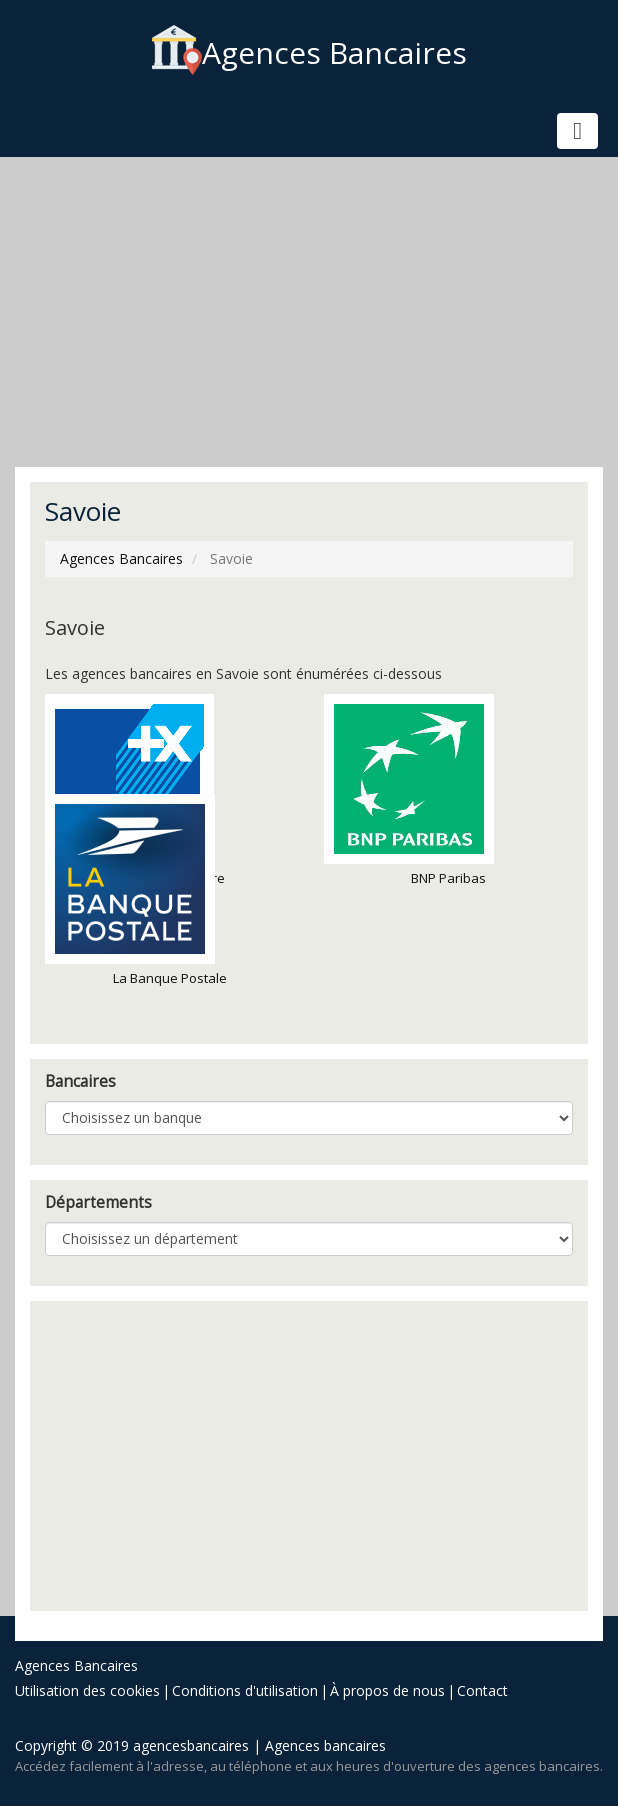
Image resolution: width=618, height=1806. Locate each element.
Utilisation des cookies (87, 1690)
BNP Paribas (409, 790)
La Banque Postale (136, 890)
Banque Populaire (135, 790)
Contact (482, 1690)
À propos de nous (387, 1690)
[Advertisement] (309, 312)
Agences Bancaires (309, 52)
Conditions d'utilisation (245, 1690)
